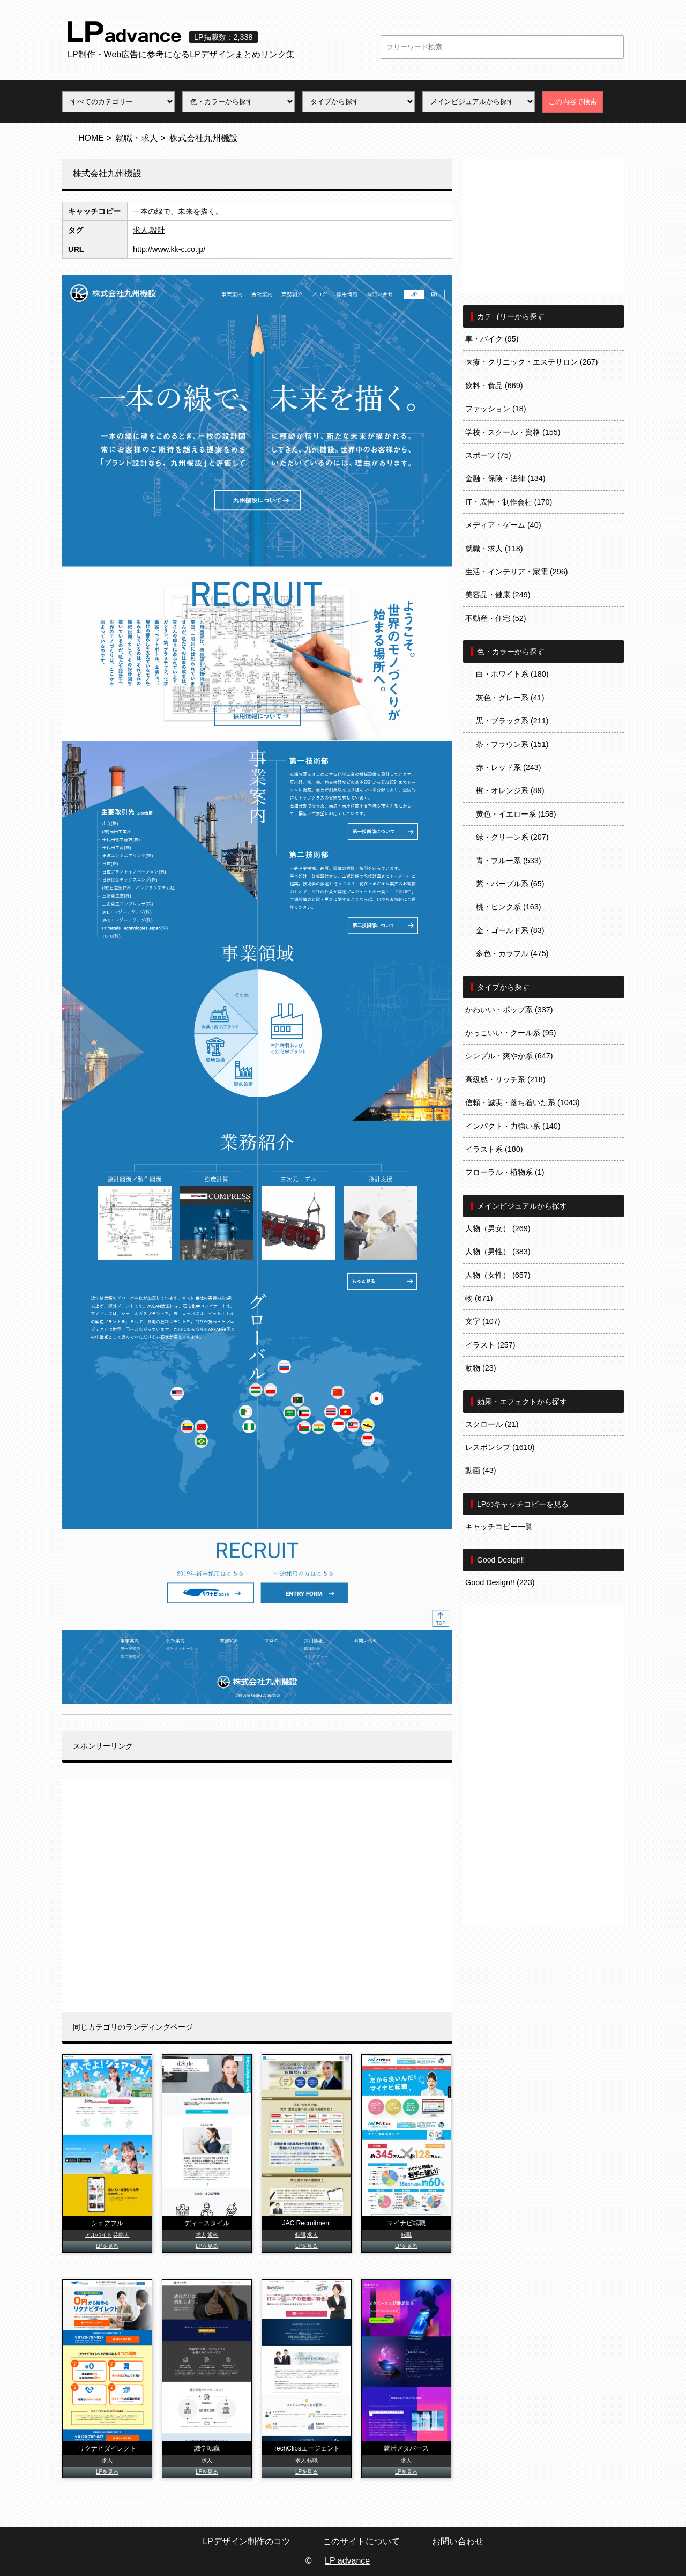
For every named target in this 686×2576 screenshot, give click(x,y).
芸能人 (121, 2235)
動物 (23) (480, 1368)
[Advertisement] (257, 1895)
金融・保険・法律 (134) (505, 478)
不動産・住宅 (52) (495, 618)
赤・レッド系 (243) (508, 767)
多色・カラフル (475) (512, 953)
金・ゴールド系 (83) (510, 930)
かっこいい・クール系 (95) (510, 1032)
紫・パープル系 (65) (510, 883)
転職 (300, 2235)
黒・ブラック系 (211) (512, 720)
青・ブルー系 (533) (508, 860)
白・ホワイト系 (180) (512, 674)
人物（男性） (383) (498, 1251)
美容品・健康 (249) (498, 594)
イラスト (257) (490, 1345)
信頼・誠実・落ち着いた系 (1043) (522, 1102)
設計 (157, 230)
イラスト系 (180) (494, 1149)
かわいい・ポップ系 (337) (509, 1009)
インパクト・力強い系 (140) (513, 1126)
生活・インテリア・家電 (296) (516, 571)
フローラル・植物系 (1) (505, 1172)
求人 (140, 230)
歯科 (212, 2235)
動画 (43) (480, 1470)
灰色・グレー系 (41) (510, 697)
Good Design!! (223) (500, 1582)
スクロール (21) (492, 1424)
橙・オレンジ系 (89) (510, 790)
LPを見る (107, 2246)
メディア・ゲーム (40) (503, 525)
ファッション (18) (495, 408)
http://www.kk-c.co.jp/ (169, 249)
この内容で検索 (572, 102)
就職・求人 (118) (494, 548)
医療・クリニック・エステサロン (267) (531, 362)
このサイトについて (361, 2541)
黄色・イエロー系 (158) (516, 814)
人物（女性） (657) (498, 1275)
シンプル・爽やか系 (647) (509, 1056)
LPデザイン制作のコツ (246, 2541)
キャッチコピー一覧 (499, 1526)
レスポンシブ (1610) (500, 1447)
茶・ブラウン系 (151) (512, 744)
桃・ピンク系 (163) (508, 906)
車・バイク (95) (492, 339)
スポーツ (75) (488, 455)
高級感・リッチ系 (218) (505, 1079)
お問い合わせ (457, 2541)
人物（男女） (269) (498, 1228)
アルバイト (98, 2235)
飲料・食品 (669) (494, 385)
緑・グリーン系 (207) (512, 837)
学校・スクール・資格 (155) (513, 432)
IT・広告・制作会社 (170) (508, 502)
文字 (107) (483, 1321)
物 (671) (479, 1298)
